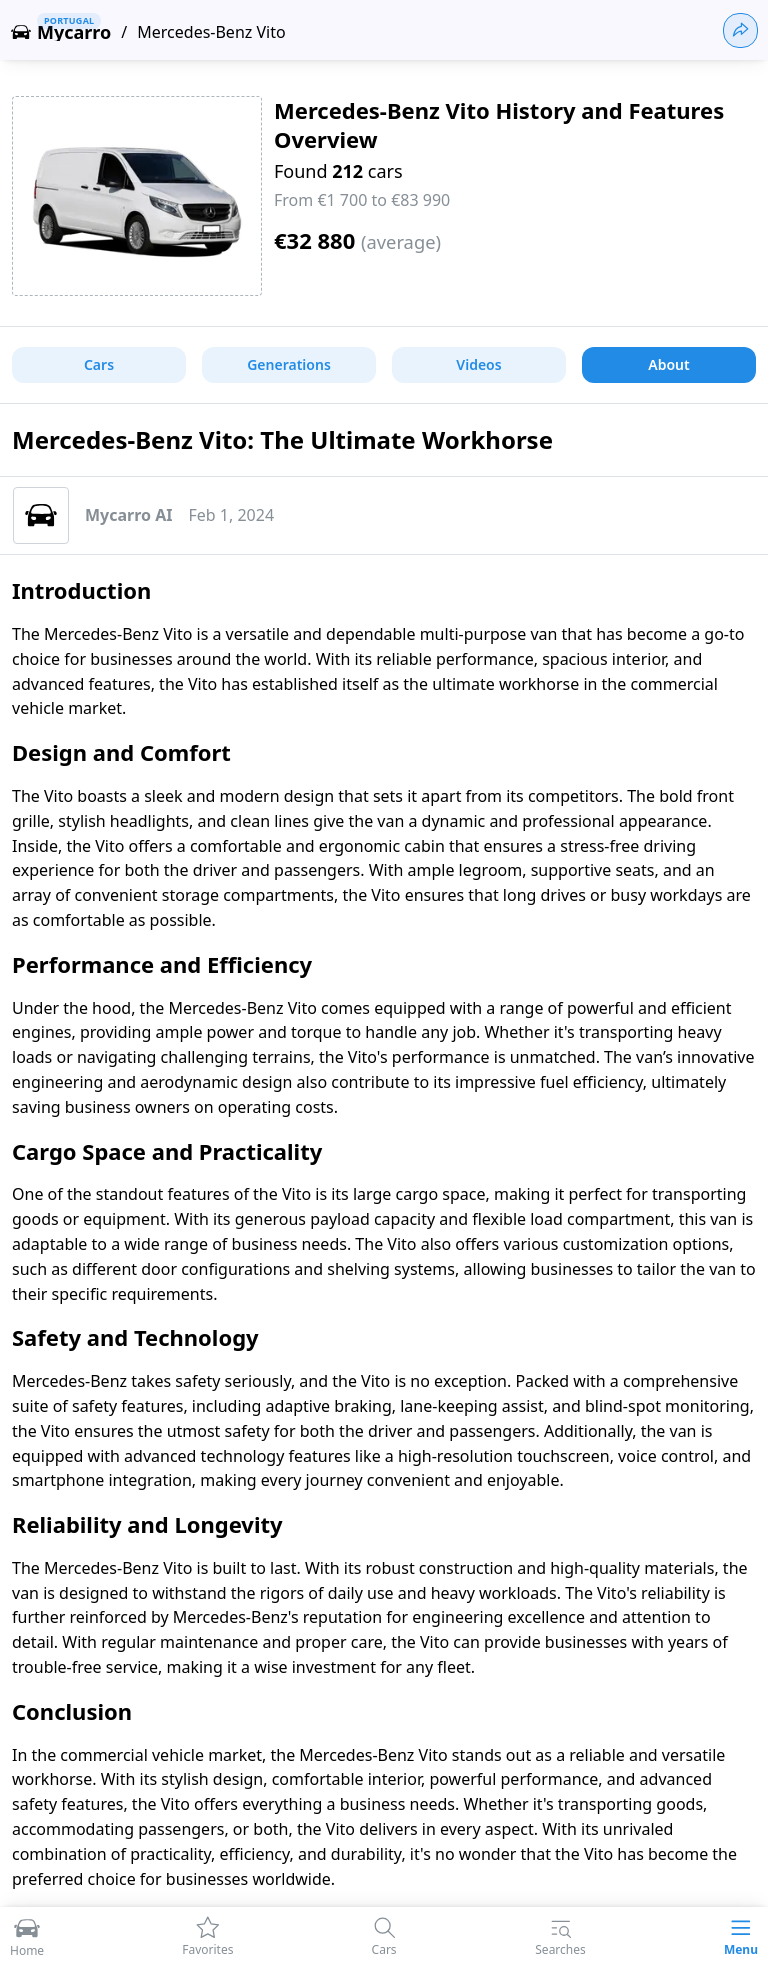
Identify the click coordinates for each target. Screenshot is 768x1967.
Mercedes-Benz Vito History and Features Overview (499, 124)
